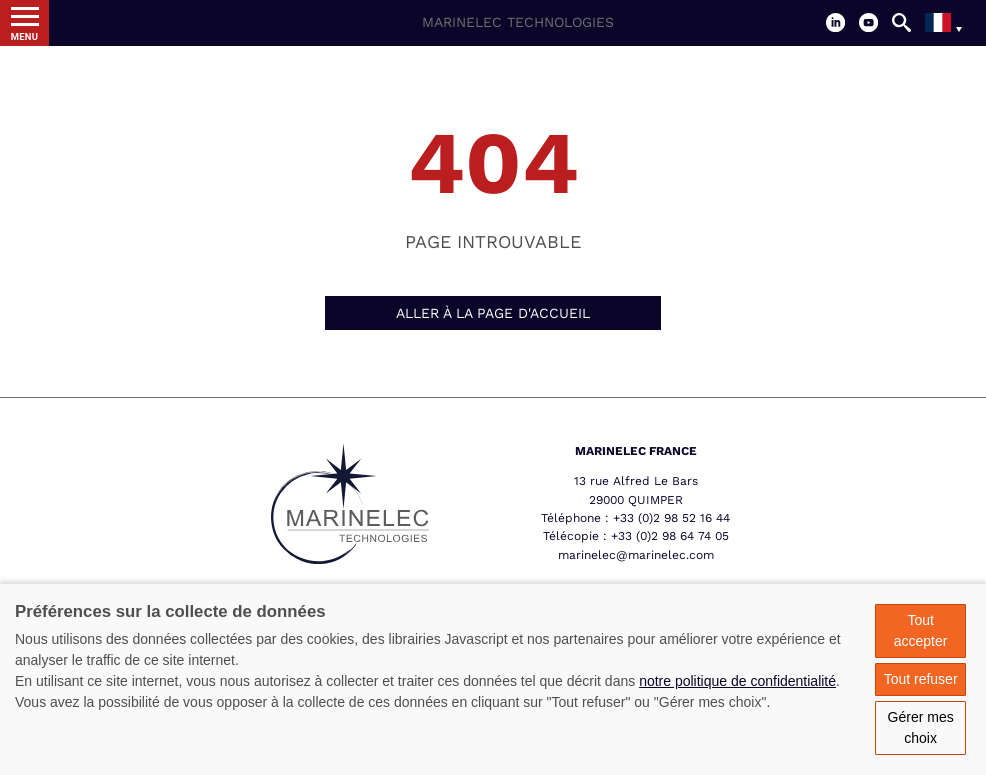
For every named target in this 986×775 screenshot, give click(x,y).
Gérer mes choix (921, 727)
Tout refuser (921, 679)
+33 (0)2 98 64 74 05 (670, 536)
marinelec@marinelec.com (636, 555)
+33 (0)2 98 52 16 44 (671, 518)
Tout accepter (921, 630)
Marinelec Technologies (518, 22)
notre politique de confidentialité (737, 681)
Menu (25, 36)
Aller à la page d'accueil (493, 313)
